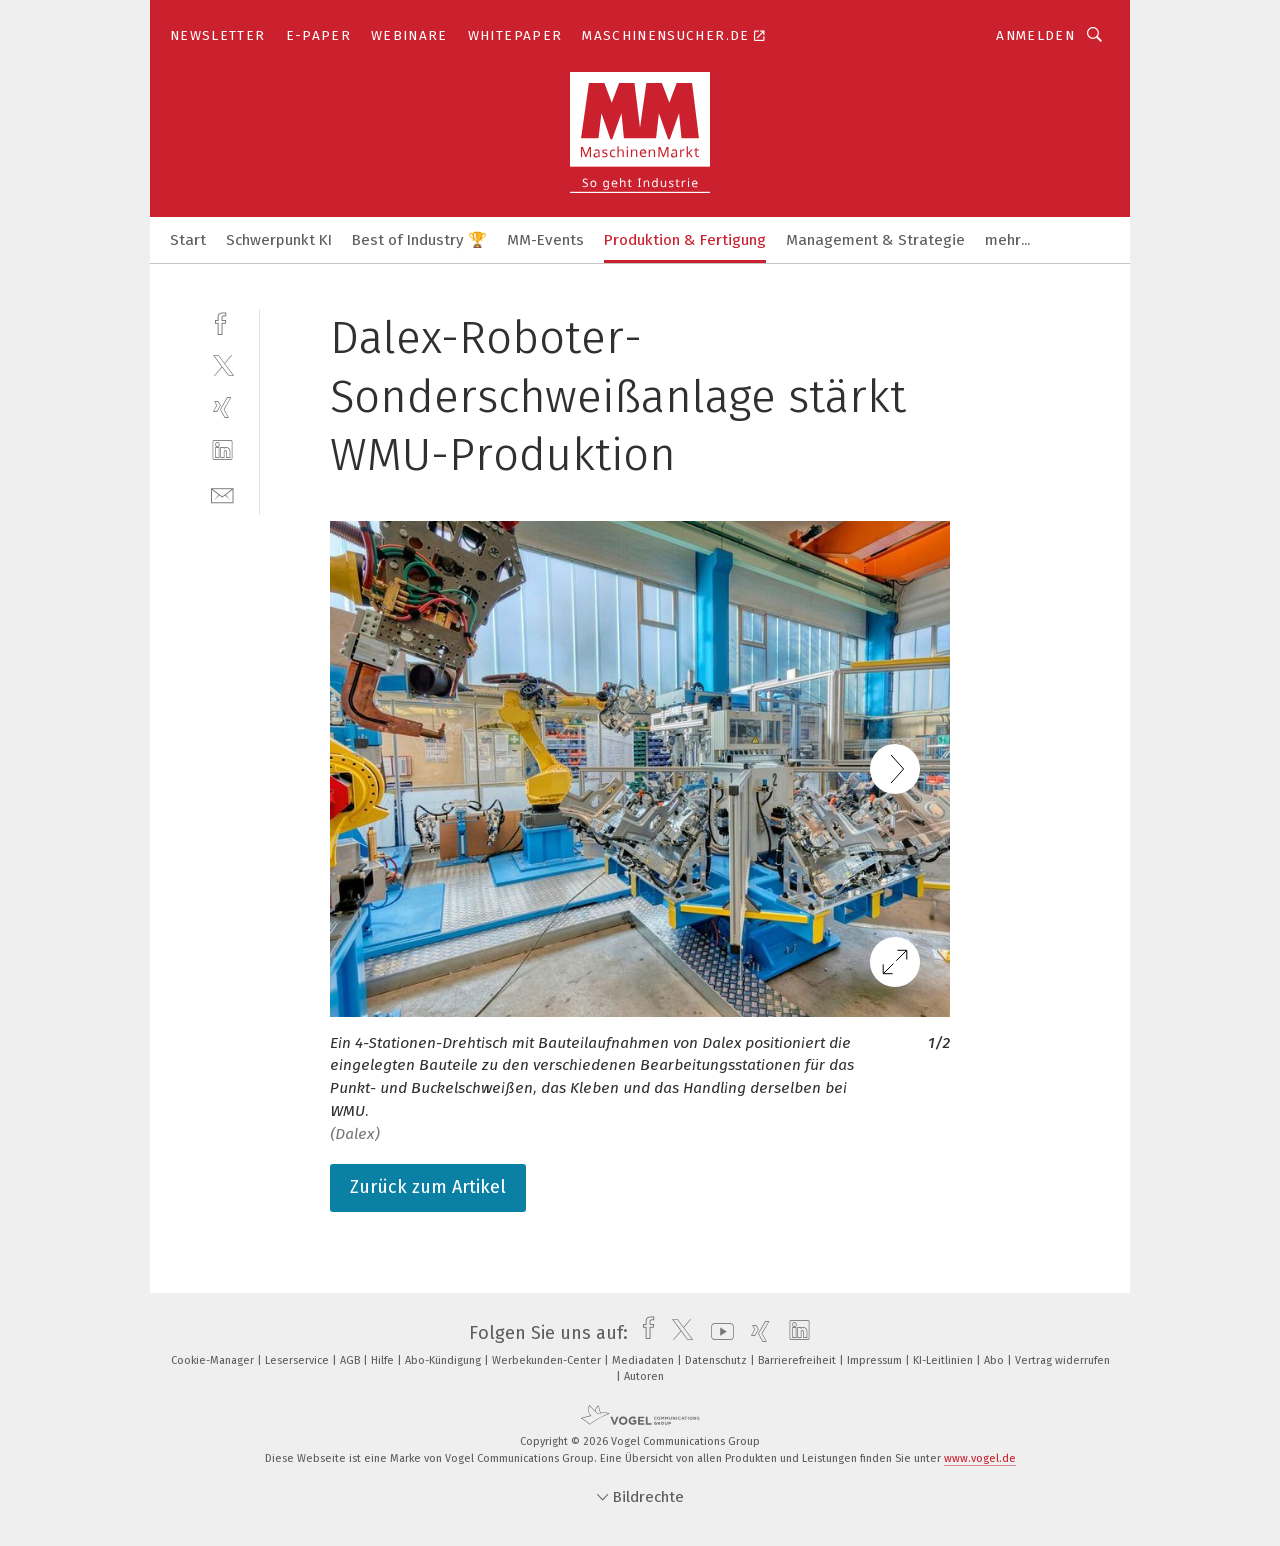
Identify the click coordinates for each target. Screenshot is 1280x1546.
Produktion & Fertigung (685, 240)
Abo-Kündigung (444, 1360)
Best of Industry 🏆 (419, 240)
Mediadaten (644, 1360)
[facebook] (222, 321)
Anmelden (1035, 35)
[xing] (222, 407)
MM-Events (545, 240)
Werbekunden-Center (548, 1360)
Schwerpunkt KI (279, 240)
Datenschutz (717, 1360)
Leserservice (298, 1360)
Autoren (644, 1376)
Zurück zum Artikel (428, 1187)
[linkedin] (222, 450)
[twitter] (222, 364)
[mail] (222, 493)
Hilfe (384, 1360)
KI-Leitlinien (944, 1360)
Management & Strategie (875, 240)
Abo (995, 1360)
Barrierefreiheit (798, 1360)
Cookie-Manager (214, 1360)
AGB (351, 1360)
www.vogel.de (980, 1458)
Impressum (876, 1360)
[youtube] (717, 1333)
